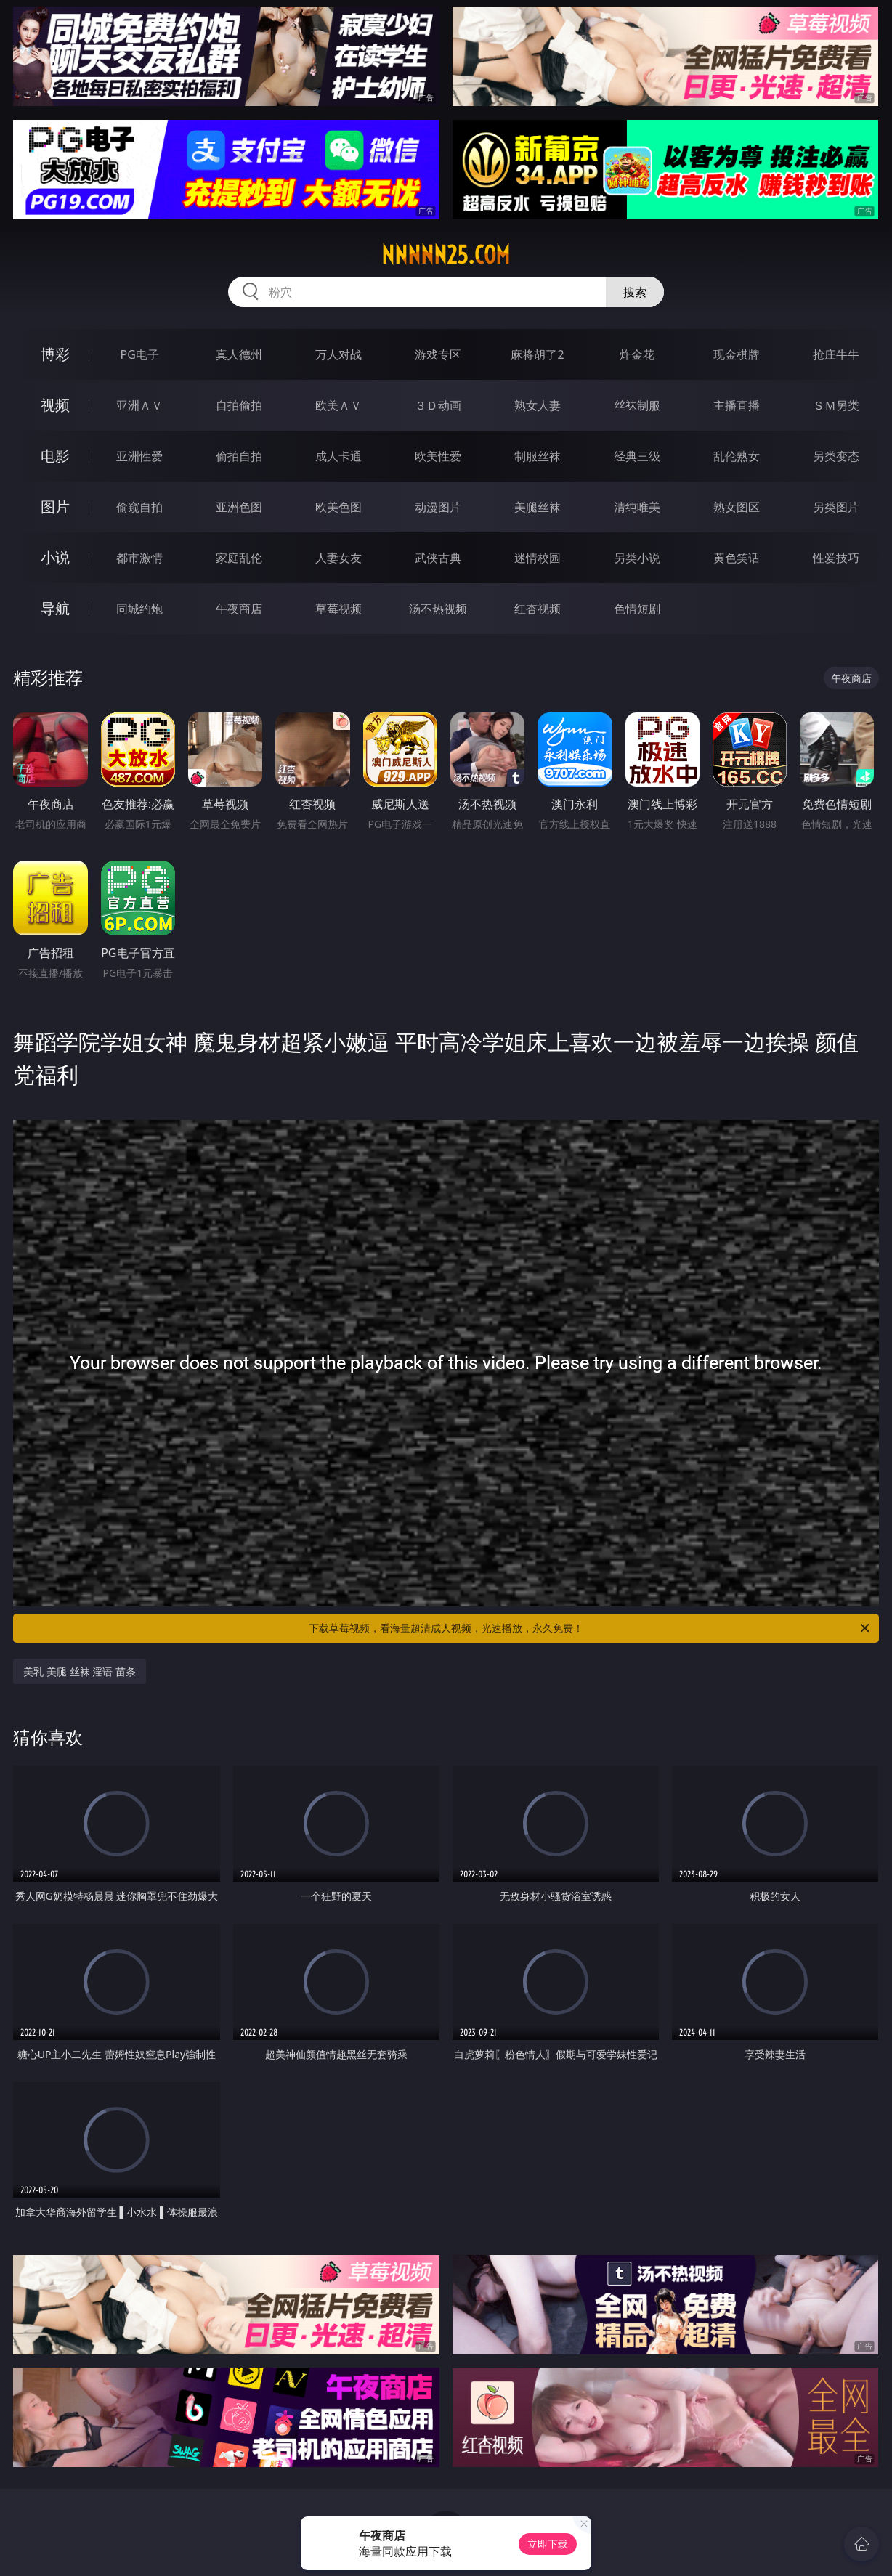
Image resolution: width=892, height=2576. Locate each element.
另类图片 (836, 507)
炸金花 (637, 354)
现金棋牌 (736, 354)
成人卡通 (338, 456)
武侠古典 (438, 558)
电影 (55, 456)
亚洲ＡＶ (139, 405)
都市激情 (139, 558)
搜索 (634, 292)
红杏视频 (537, 609)
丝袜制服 (637, 405)
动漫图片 (438, 507)
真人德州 (239, 354)
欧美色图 (338, 507)
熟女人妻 (537, 405)
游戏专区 (438, 354)
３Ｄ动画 (438, 405)
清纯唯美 (637, 507)
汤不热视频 (438, 609)
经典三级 (637, 456)
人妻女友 (338, 558)
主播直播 (736, 405)
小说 (55, 557)
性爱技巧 (836, 558)
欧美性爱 (438, 456)
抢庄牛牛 (836, 354)
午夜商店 (239, 609)
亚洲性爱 (139, 456)
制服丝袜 (537, 456)
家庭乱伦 (239, 558)
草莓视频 (338, 609)
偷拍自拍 (239, 456)
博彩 (55, 354)
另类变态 (836, 456)
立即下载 (547, 2544)
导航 (55, 608)
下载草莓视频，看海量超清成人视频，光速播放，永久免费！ (590, 1628)
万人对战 (338, 354)
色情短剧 (637, 609)
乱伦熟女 (736, 456)
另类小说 (637, 558)
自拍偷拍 (239, 405)
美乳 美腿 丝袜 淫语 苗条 (79, 1671)
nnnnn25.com (445, 254)
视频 (55, 405)
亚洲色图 (239, 507)
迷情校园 (537, 558)
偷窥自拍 (139, 507)
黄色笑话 (736, 558)
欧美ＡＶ (338, 405)
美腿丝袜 (537, 507)
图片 (55, 506)
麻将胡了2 (537, 354)
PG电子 (140, 354)
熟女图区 (736, 507)
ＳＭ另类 (836, 405)
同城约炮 (139, 609)
